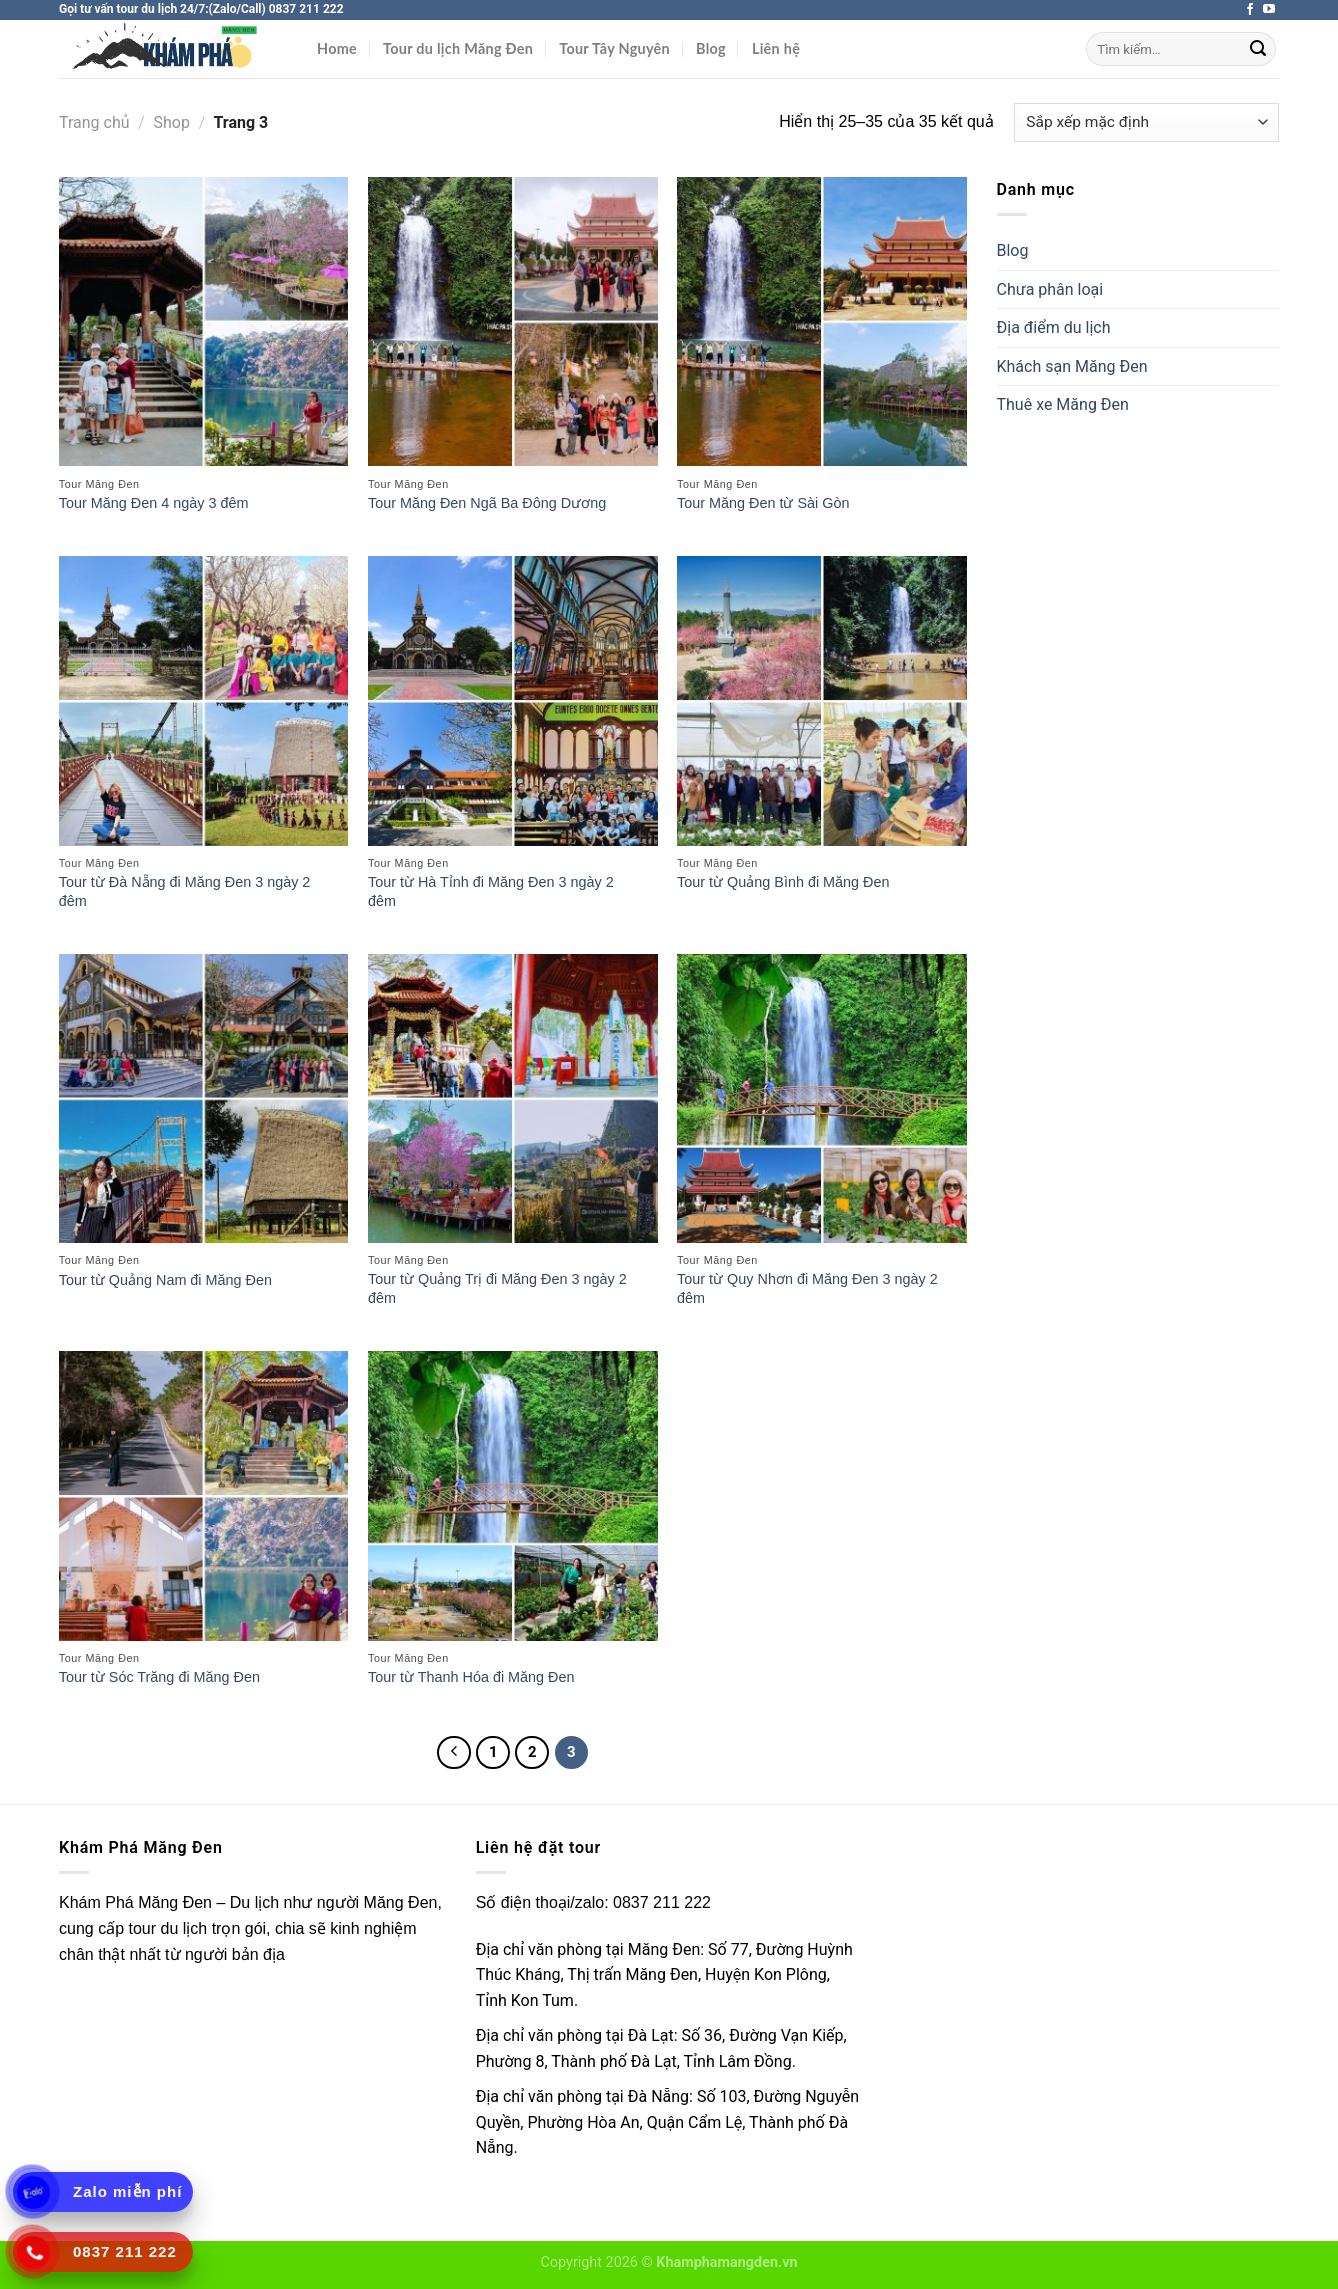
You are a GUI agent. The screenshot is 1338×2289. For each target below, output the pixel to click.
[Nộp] (1258, 49)
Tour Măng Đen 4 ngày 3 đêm (154, 503)
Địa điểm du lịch (1054, 327)
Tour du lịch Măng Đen (458, 48)
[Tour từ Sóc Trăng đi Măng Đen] (204, 1496)
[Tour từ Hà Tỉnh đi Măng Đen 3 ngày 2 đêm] (513, 701)
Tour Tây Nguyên (614, 48)
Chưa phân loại (1050, 289)
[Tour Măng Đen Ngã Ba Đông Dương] (513, 322)
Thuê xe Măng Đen (1063, 404)
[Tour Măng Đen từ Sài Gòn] (822, 322)
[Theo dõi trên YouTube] (1269, 10)
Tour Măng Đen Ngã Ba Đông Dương (487, 503)
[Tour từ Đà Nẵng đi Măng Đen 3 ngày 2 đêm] (204, 701)
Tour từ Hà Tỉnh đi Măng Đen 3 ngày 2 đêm (491, 891)
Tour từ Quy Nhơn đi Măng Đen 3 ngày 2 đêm (807, 1288)
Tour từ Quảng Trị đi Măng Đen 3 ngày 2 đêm (497, 1288)
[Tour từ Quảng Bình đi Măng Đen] (822, 701)
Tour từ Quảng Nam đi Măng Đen (165, 1280)
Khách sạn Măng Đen (1072, 366)
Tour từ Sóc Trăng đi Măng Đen (159, 1677)
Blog (711, 48)
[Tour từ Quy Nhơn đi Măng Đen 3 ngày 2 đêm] (822, 1099)
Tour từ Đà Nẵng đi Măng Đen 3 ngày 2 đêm (185, 891)
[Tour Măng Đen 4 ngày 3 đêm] (204, 322)
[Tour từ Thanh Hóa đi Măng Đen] (513, 1496)
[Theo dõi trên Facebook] (1250, 10)
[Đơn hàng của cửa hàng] (1146, 122)
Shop (172, 122)
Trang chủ (94, 122)
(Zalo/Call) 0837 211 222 (276, 9)
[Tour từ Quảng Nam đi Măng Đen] (204, 1099)
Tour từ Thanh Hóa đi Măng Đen (471, 1677)
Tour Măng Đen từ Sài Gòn (763, 503)
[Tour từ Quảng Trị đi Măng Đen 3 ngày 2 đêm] (513, 1099)
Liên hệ (776, 48)
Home (337, 48)
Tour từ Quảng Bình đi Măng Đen (783, 882)
